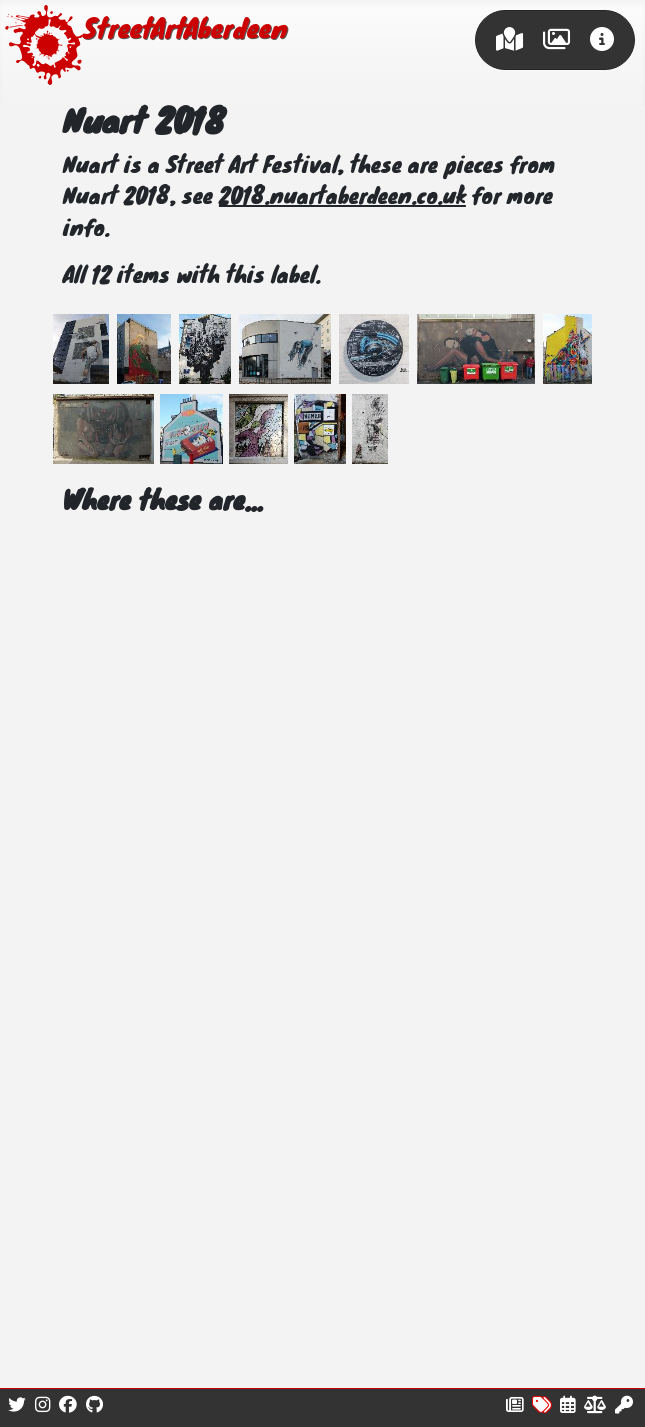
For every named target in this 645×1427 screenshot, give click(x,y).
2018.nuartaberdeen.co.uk (342, 198)
